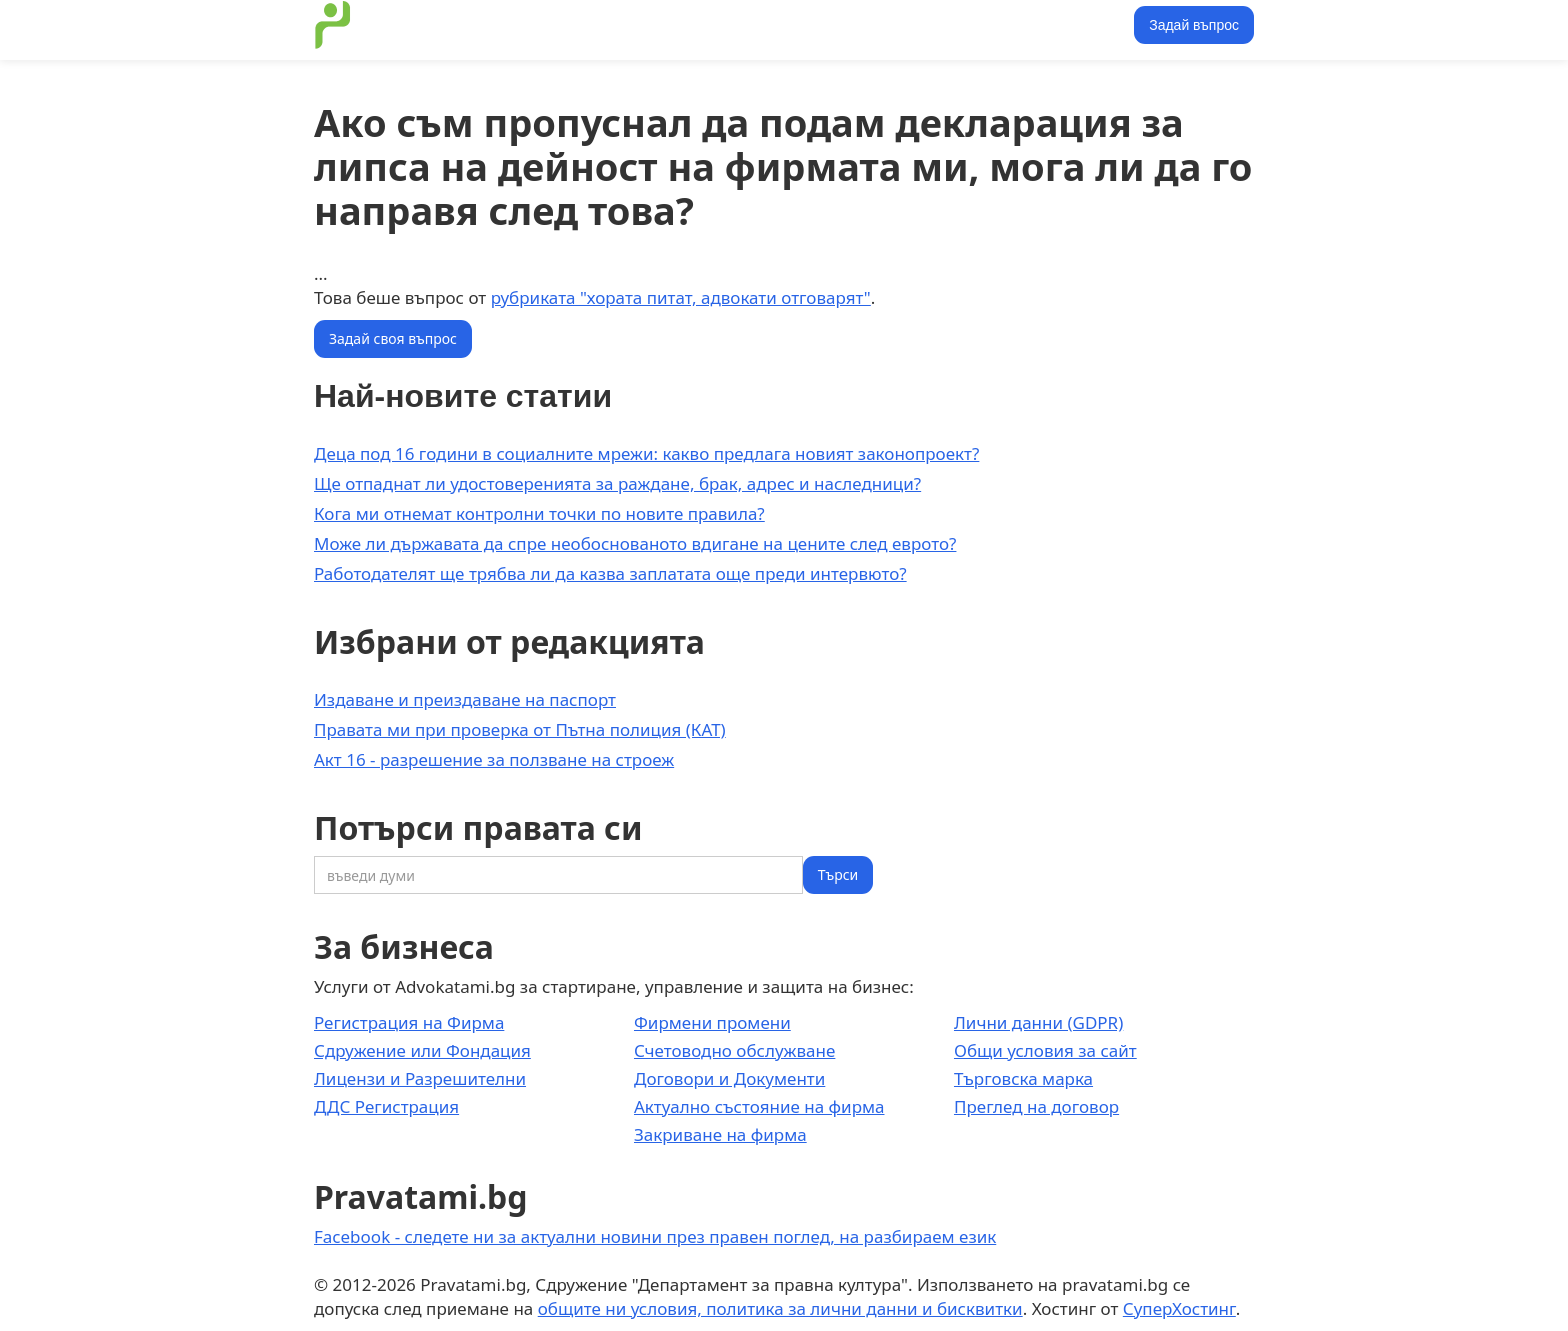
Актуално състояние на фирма (759, 1106)
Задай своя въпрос (393, 338)
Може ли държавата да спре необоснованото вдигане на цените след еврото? (635, 543)
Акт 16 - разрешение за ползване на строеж (494, 759)
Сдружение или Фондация (422, 1050)
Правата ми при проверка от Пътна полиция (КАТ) (520, 729)
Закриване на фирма (720, 1134)
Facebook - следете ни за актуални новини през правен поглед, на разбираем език (655, 1236)
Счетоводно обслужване (734, 1050)
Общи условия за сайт (1045, 1050)
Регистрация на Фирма (409, 1022)
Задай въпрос (1194, 25)
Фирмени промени (712, 1022)
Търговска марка (1023, 1078)
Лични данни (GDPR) (1038, 1022)
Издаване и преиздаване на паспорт (465, 699)
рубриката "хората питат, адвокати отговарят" (681, 297)
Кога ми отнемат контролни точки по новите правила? (539, 513)
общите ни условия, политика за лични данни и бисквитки (780, 1308)
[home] (333, 25)
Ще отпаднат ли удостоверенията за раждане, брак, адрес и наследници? (617, 483)
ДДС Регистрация (386, 1106)
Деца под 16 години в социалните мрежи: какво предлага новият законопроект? (646, 453)
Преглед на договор (1036, 1106)
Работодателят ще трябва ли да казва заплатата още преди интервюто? (610, 573)
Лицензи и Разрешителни (420, 1078)
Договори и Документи (729, 1078)
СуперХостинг (1179, 1308)
